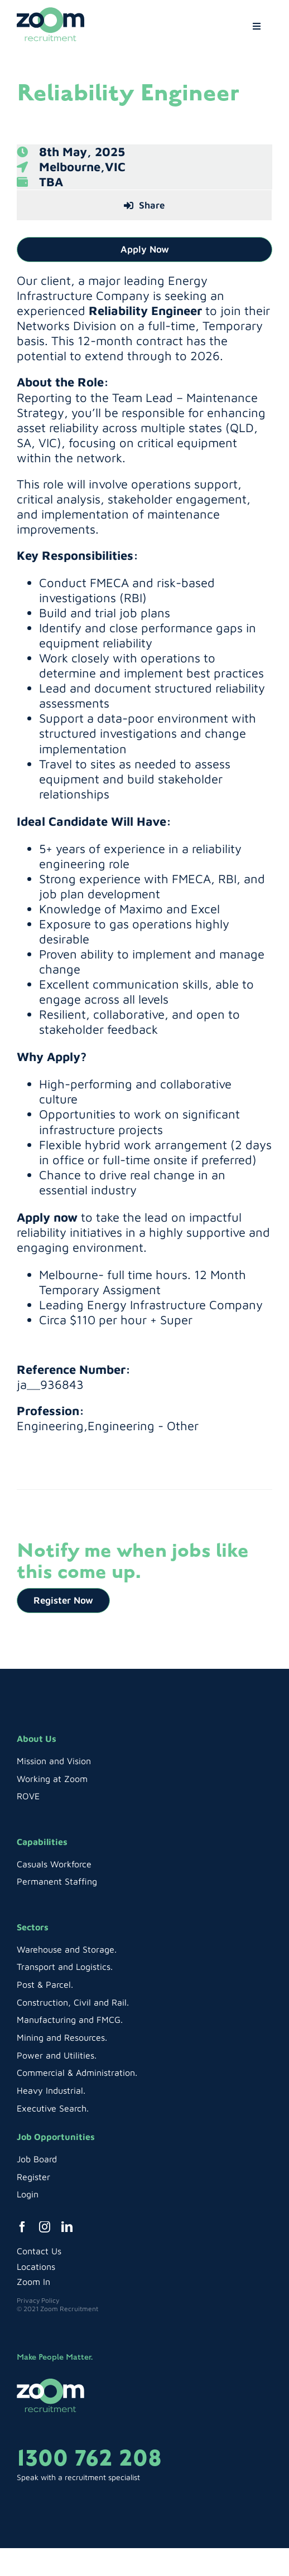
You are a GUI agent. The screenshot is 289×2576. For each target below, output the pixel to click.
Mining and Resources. (62, 2037)
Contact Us (39, 2251)
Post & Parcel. (45, 1984)
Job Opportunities (56, 2137)
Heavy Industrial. (51, 2090)
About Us (36, 1739)
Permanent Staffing (57, 1881)
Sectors (33, 1927)
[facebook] (22, 2227)
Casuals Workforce (54, 1864)
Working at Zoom (52, 1779)
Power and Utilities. (57, 2055)
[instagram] (44, 2227)
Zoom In (33, 2282)
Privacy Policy (38, 2300)
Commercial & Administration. (77, 2072)
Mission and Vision (54, 1761)
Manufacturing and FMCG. (70, 2020)
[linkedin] (67, 2227)
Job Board (37, 2159)
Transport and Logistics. (65, 1967)
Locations (36, 2267)
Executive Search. (53, 2108)
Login (27, 2194)
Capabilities (42, 1842)
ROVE (28, 1796)
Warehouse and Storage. (67, 1949)
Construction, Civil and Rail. (73, 2002)
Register (33, 2177)
